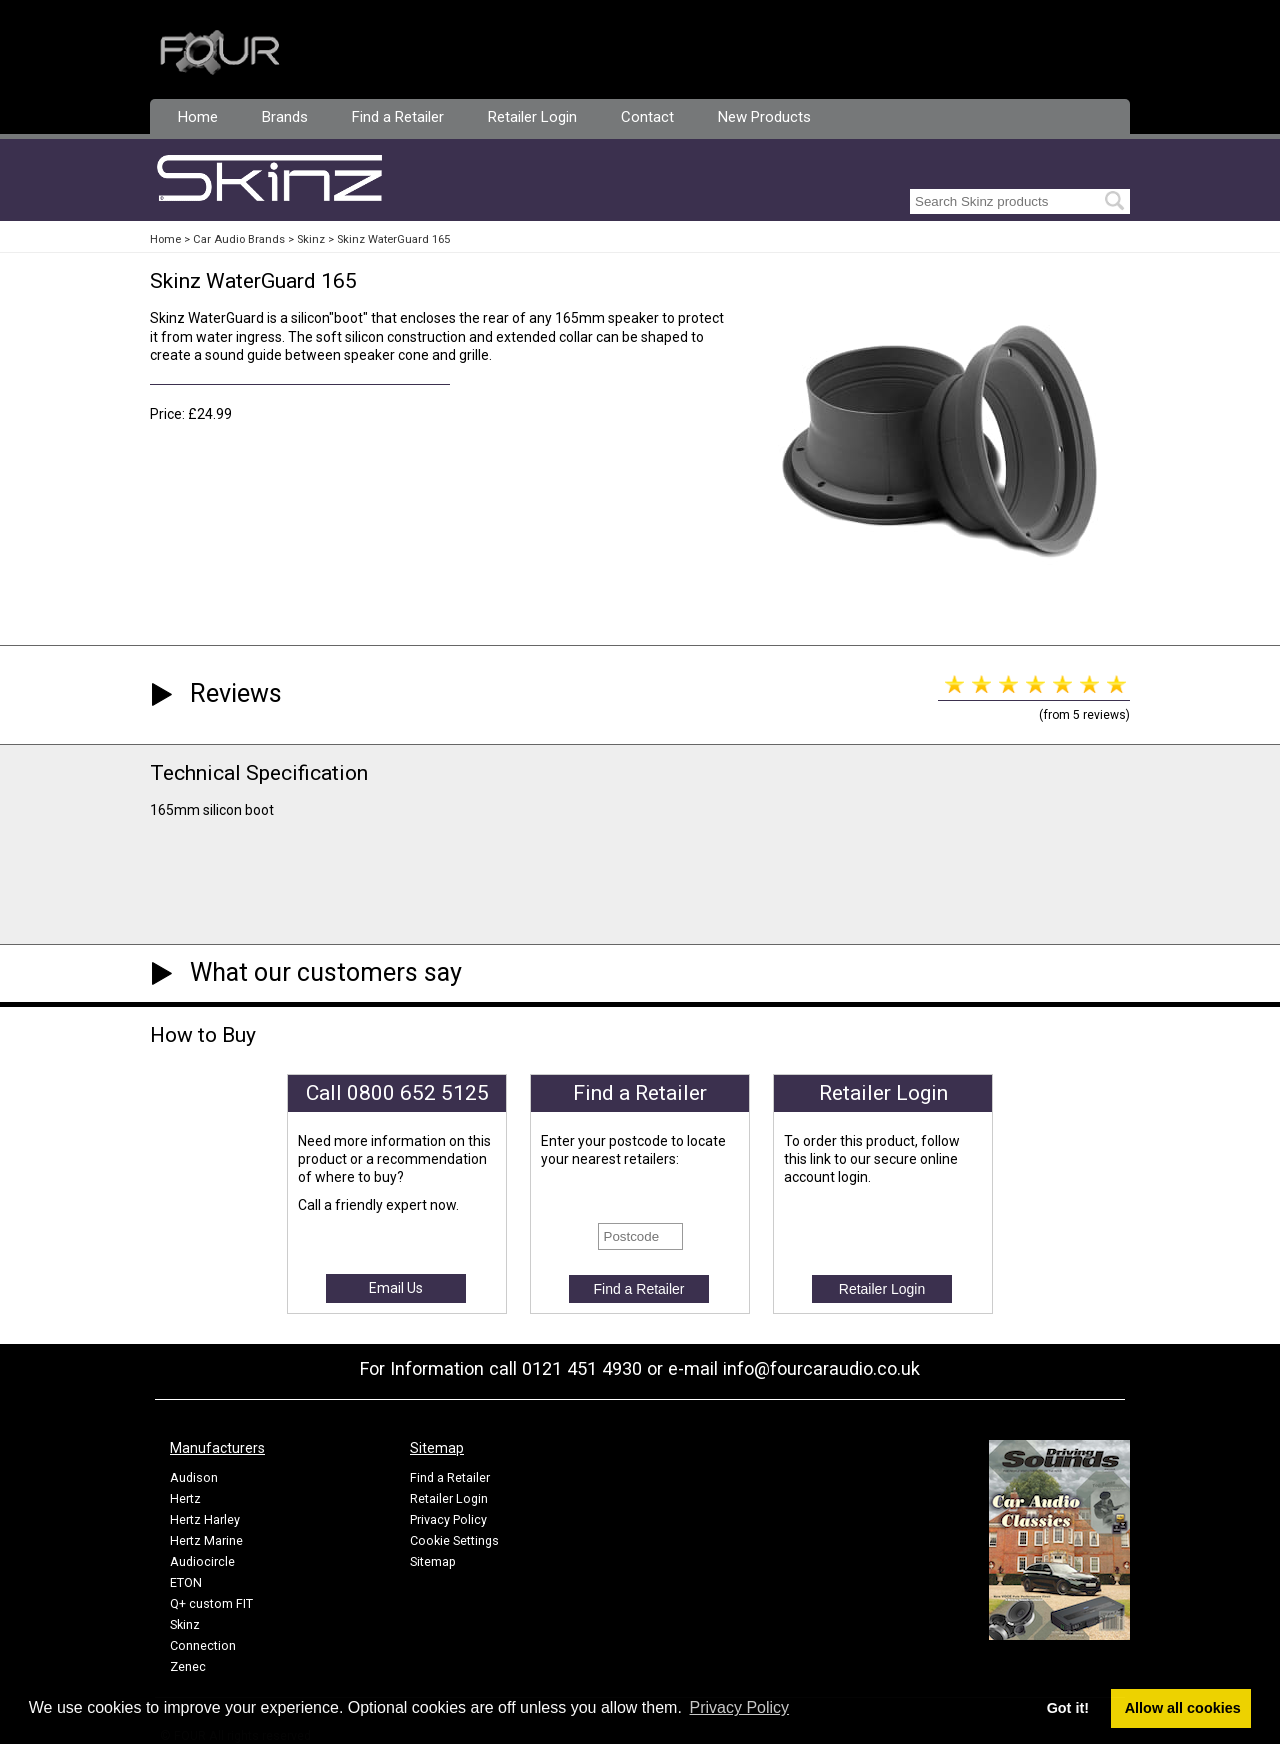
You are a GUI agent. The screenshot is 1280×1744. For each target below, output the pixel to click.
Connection (203, 1645)
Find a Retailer (398, 117)
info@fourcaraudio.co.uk (821, 1368)
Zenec (188, 1666)
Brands (285, 117)
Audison (194, 1477)
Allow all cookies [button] (1183, 1708)
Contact (647, 117)
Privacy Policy (448, 1519)
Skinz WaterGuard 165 (393, 239)
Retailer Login (532, 117)
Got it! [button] (1068, 1708)
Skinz (311, 239)
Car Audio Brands (239, 239)
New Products (764, 117)
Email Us (396, 1288)
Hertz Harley (205, 1519)
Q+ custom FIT (211, 1603)
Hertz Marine (206, 1540)
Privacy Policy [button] (740, 1707)
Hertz (185, 1498)
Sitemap (433, 1561)
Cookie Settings (454, 1540)
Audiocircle (202, 1561)
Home (198, 117)
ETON (186, 1582)
